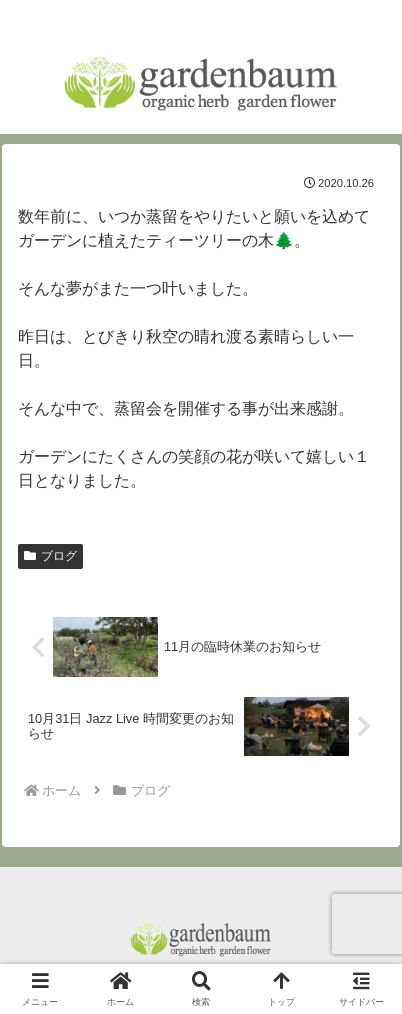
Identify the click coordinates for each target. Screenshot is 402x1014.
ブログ (50, 556)
